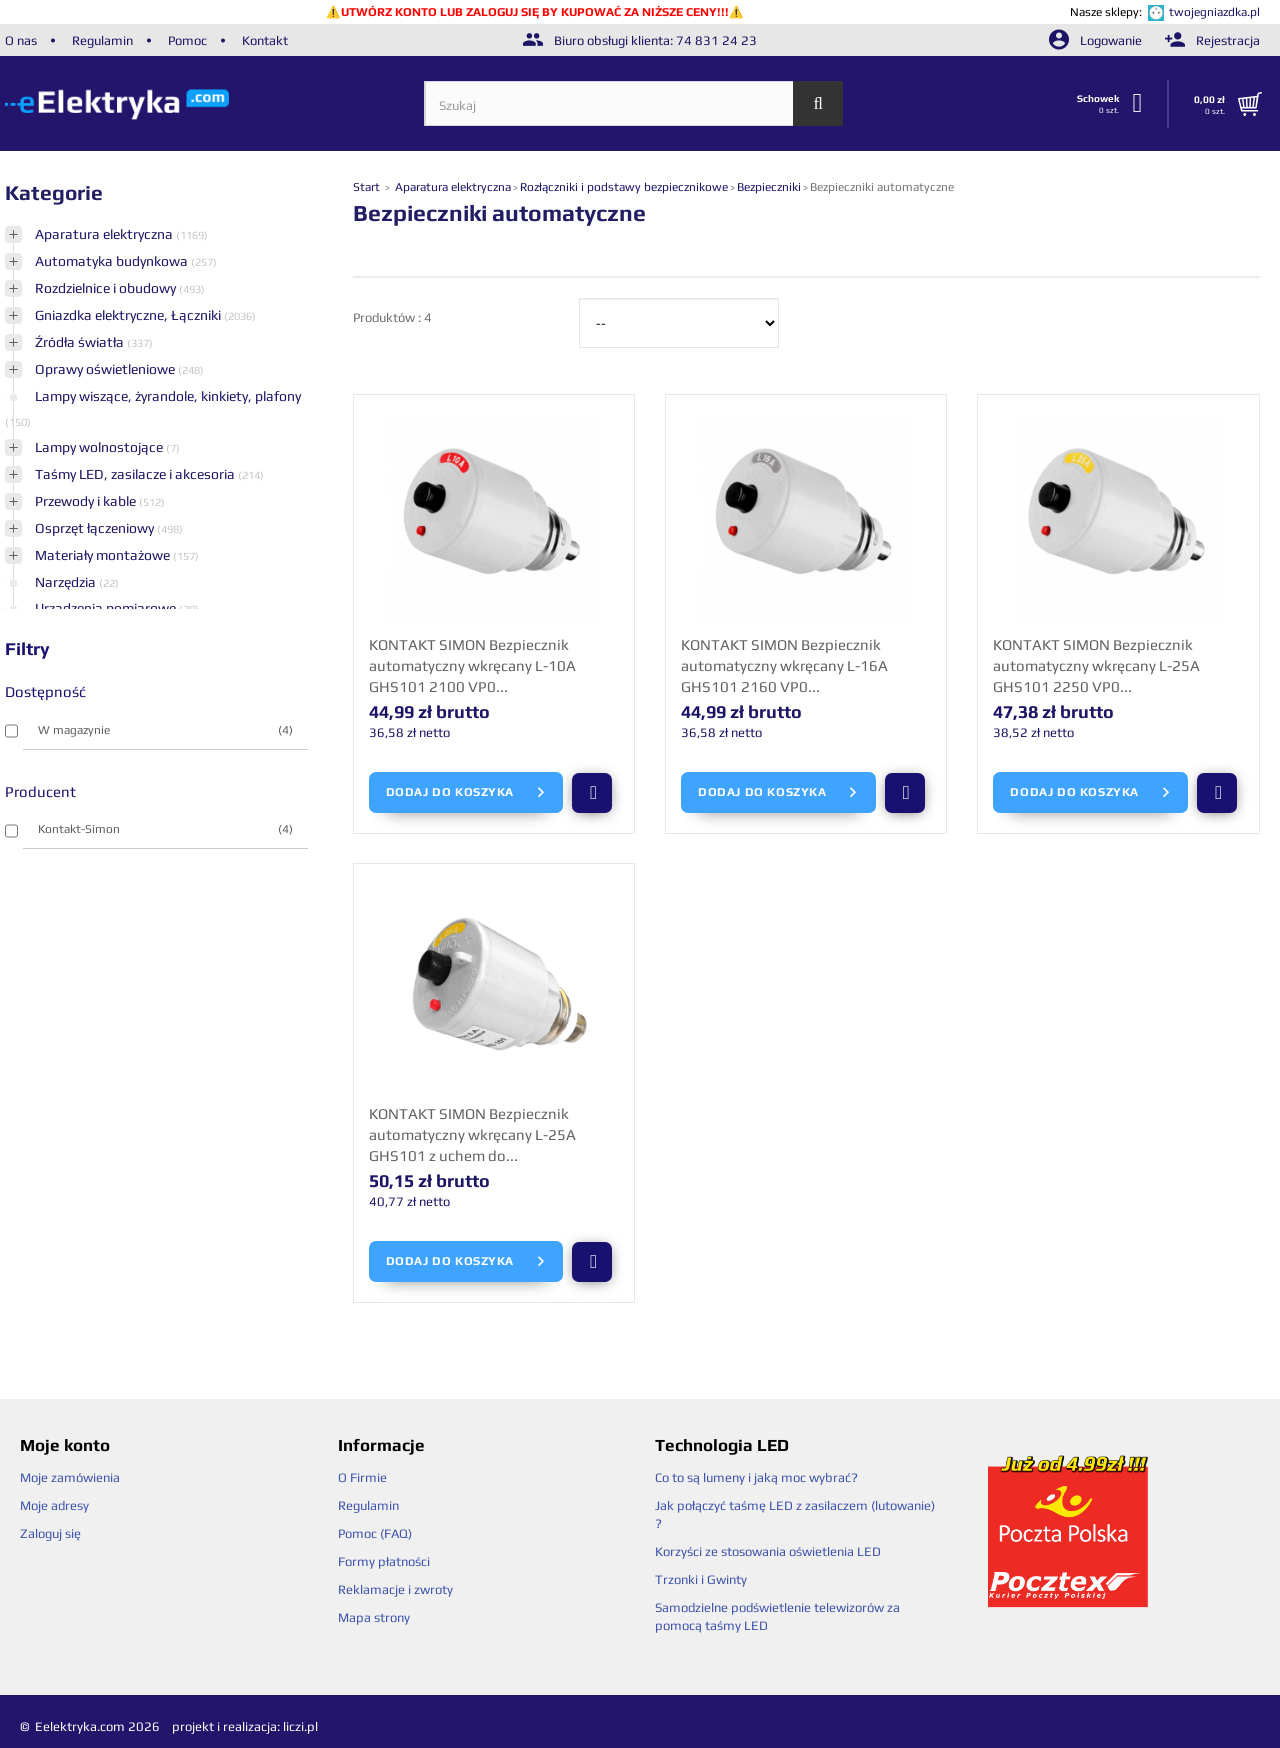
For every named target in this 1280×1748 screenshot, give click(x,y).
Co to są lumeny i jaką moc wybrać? (756, 1477)
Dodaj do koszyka (466, 793)
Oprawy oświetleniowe (106, 369)
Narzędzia (67, 582)
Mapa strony (374, 1617)
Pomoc (187, 40)
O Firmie (362, 1477)
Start (368, 187)
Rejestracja (1212, 40)
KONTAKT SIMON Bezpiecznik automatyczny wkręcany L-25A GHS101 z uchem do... (472, 1134)
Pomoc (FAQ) (375, 1533)
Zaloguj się (50, 1533)
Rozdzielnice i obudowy (107, 288)
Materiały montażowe (104, 555)
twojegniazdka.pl (1214, 12)
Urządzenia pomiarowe (107, 608)
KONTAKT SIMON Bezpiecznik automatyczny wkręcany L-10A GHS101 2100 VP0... (472, 665)
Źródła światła (81, 342)
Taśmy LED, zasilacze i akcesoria (136, 474)
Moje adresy (54, 1505)
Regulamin (102, 40)
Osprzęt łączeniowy (96, 528)
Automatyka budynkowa (113, 261)
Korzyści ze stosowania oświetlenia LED (768, 1551)
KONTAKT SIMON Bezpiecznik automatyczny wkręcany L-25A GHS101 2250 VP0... (1096, 665)
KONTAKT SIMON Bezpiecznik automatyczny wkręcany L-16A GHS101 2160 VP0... (784, 665)
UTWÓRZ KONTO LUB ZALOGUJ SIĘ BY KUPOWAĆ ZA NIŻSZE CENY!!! (535, 12)
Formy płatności (384, 1561)
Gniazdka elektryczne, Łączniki (129, 315)
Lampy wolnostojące (100, 447)
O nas (21, 40)
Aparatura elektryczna (105, 234)
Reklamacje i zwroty (395, 1589)
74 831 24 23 (716, 40)
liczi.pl (300, 1726)
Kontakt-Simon (165, 829)
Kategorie (54, 192)
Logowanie (1097, 40)
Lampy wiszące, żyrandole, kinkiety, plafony (168, 396)
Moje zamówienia (70, 1477)
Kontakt (265, 40)
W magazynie (165, 730)
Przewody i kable (87, 501)
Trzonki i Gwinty (701, 1579)
